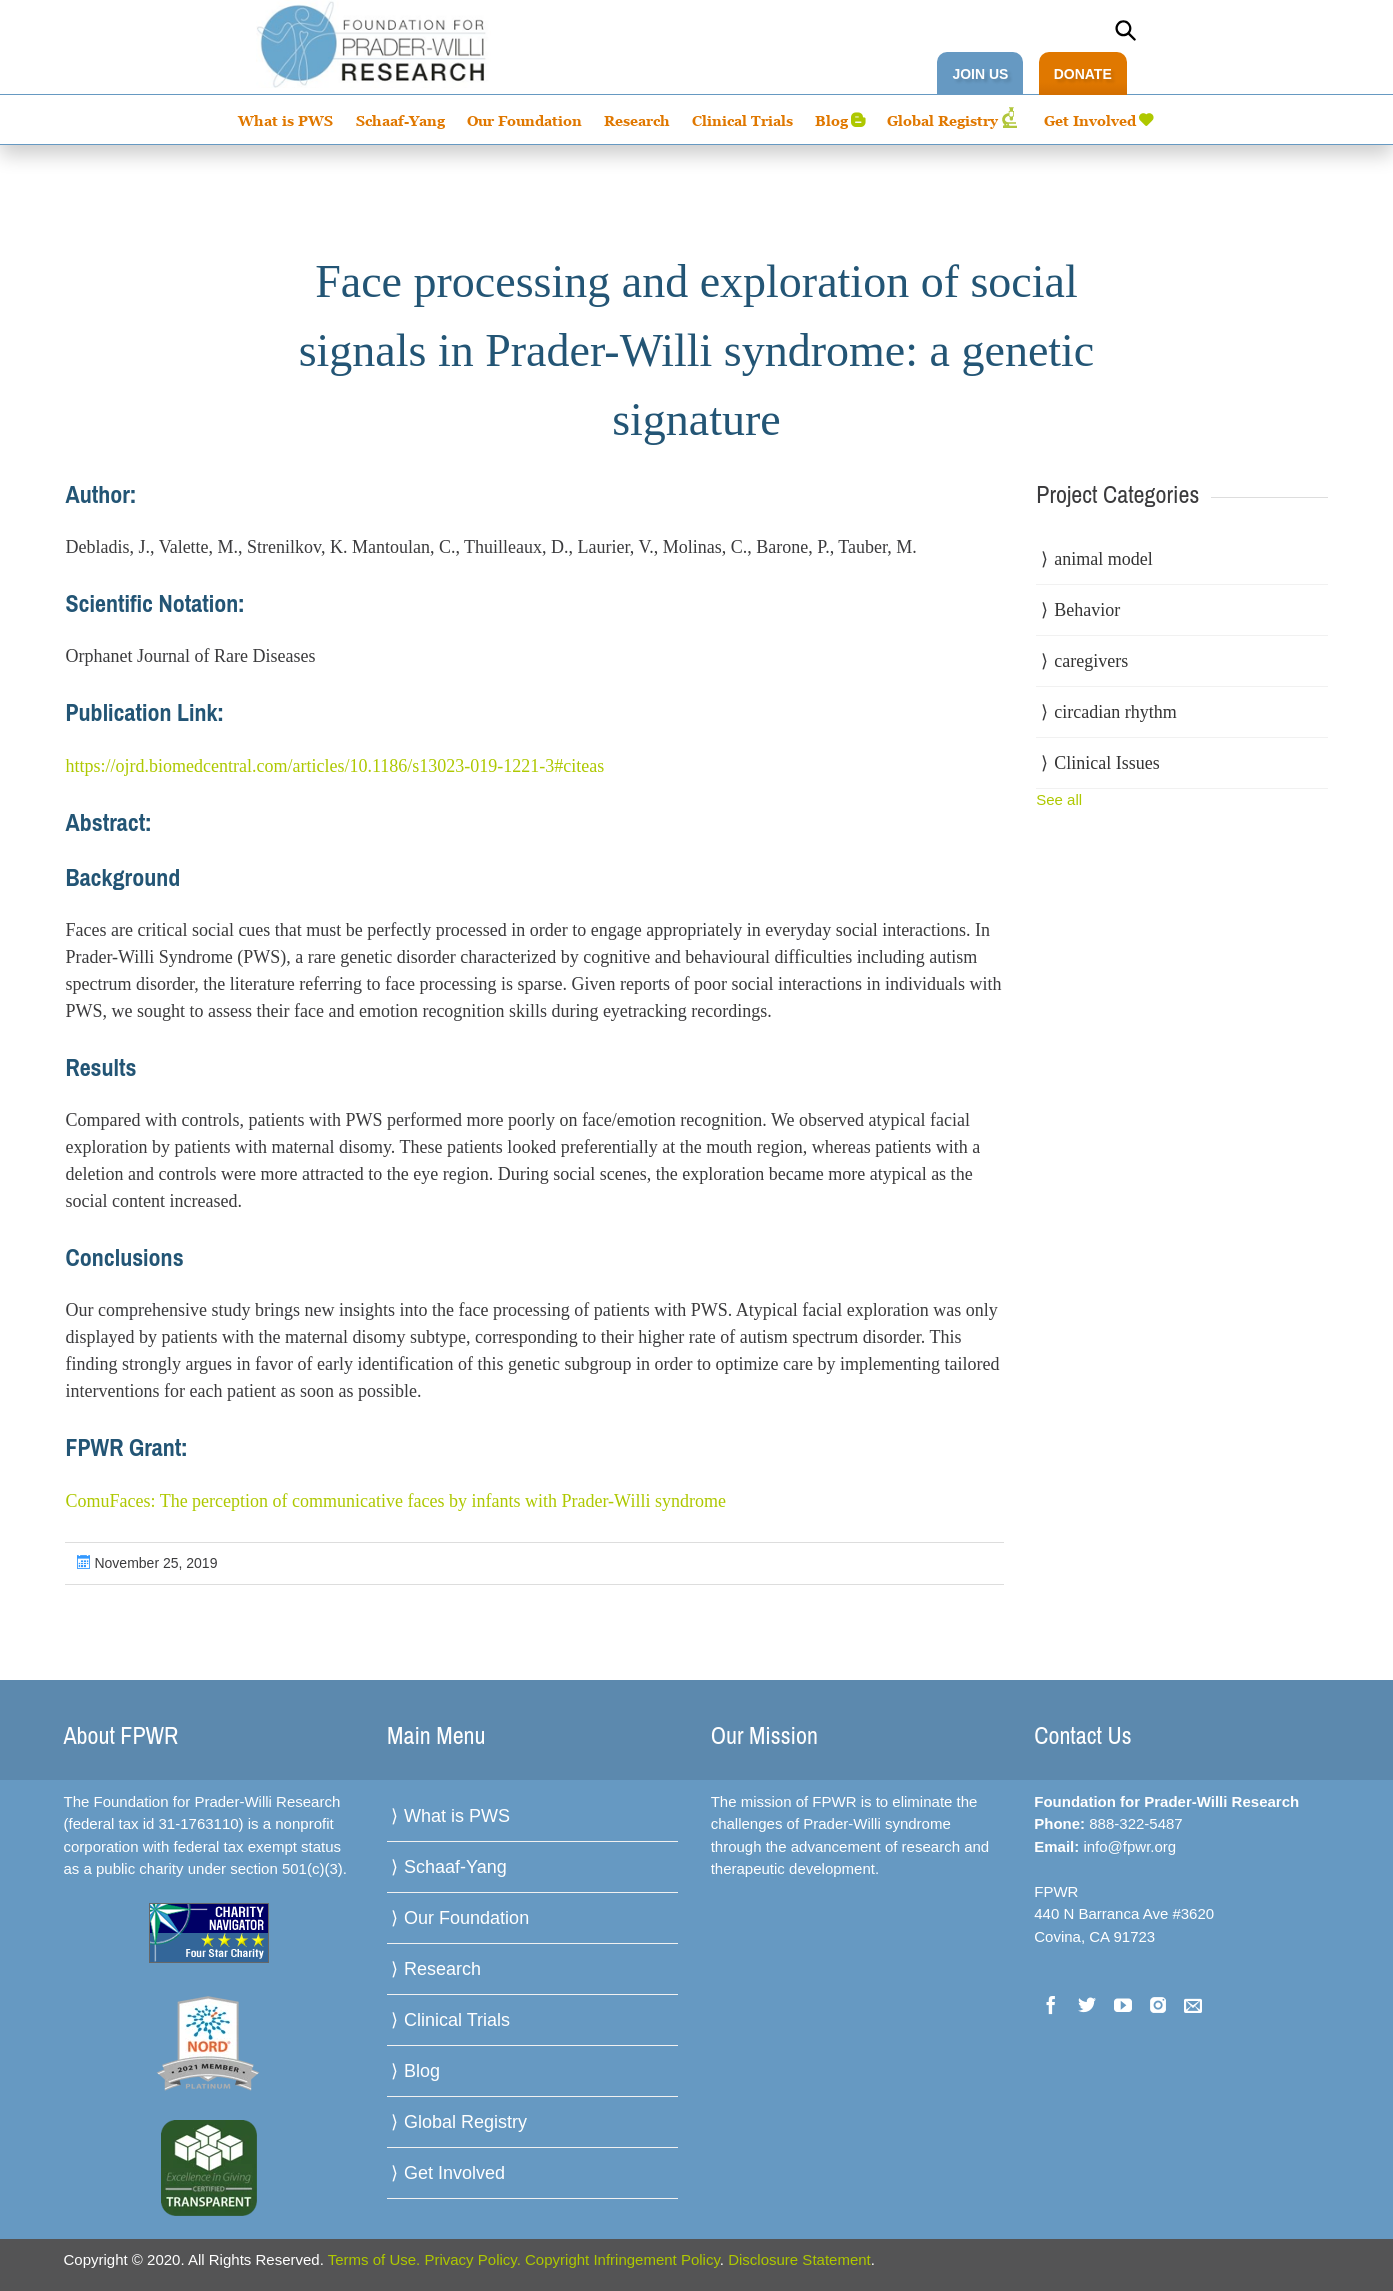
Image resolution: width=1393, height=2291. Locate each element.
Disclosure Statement (799, 2259)
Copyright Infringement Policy (622, 2259)
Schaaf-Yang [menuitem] (400, 120)
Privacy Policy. (472, 2259)
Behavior (1087, 610)
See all (1059, 799)
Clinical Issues (1107, 763)
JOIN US (980, 74)
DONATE (1083, 74)
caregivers (1091, 661)
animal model (1103, 559)
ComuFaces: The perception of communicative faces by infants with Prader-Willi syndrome (395, 1501)
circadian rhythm (1115, 712)
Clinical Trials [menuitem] (742, 120)
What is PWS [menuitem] (285, 120)
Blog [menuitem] (831, 120)
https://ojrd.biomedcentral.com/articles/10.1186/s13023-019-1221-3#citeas (334, 766)
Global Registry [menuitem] (942, 120)
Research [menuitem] (637, 120)
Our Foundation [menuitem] (524, 120)
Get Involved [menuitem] (1090, 120)
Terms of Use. (374, 2259)
